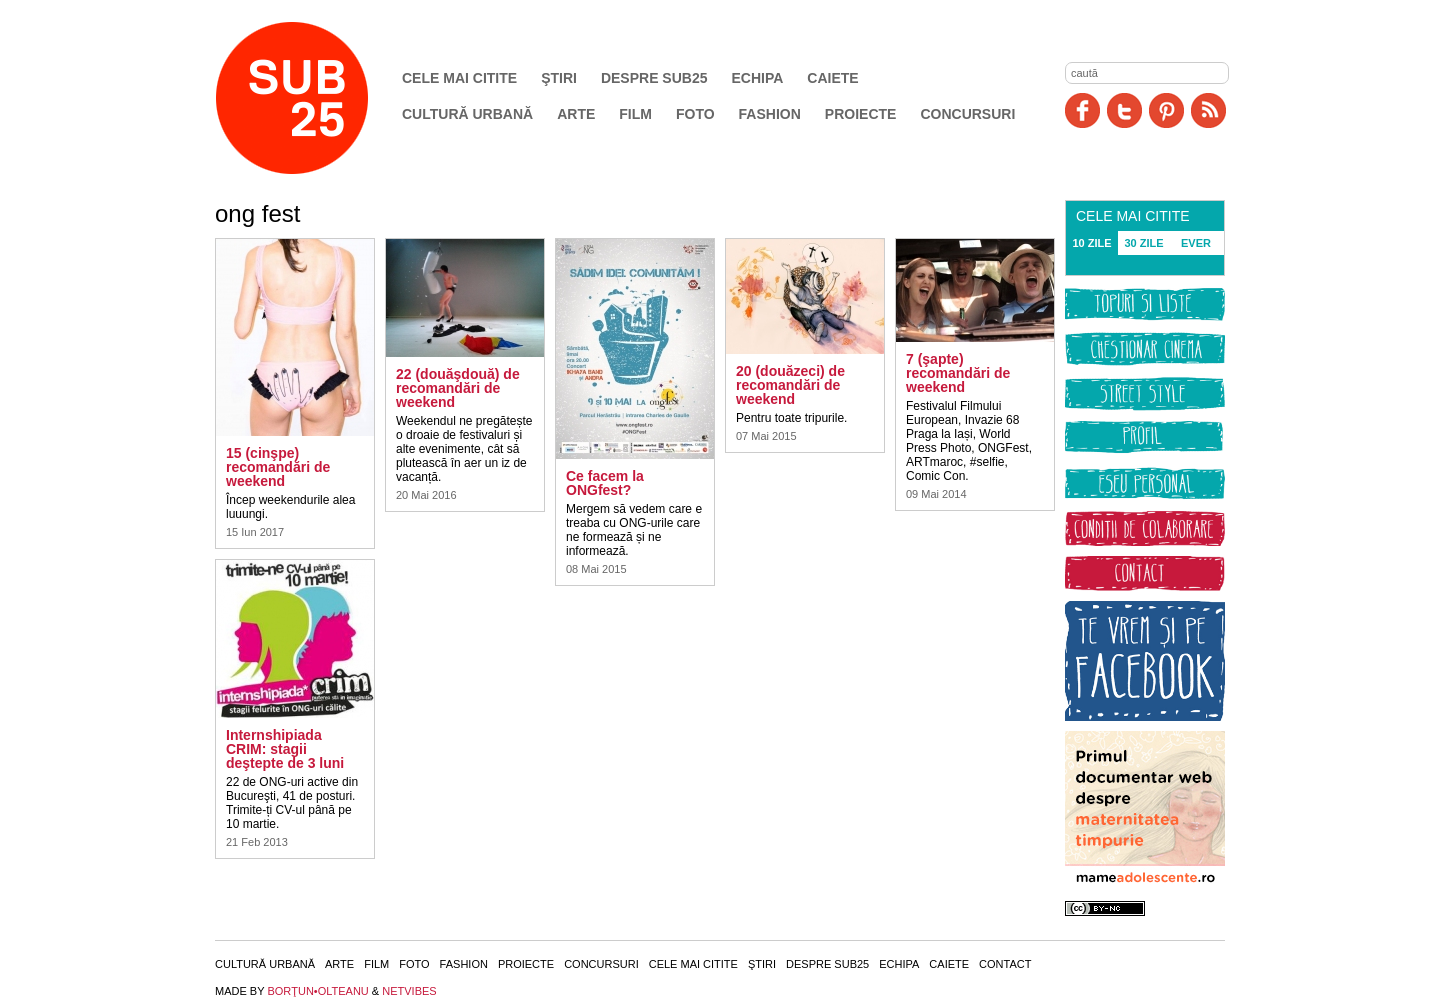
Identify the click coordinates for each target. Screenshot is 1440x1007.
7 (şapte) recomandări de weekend (958, 373)
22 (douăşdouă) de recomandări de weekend (458, 388)
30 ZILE (1143, 243)
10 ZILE (1091, 243)
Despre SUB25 (654, 78)
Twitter (1124, 110)
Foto (695, 114)
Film (635, 114)
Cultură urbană (467, 114)
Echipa (758, 78)
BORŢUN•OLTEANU (317, 991)
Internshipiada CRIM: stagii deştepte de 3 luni (285, 749)
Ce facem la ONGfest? (605, 483)
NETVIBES (409, 991)
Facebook (1082, 110)
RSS (1208, 110)
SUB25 (315, 98)
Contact (1005, 964)
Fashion (770, 114)
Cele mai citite (459, 78)
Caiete (832, 78)
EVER (1196, 243)
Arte (576, 114)
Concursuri (967, 114)
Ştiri (559, 78)
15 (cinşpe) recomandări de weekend (278, 467)
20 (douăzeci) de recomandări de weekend (790, 385)
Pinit (1166, 110)
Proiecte (861, 114)
